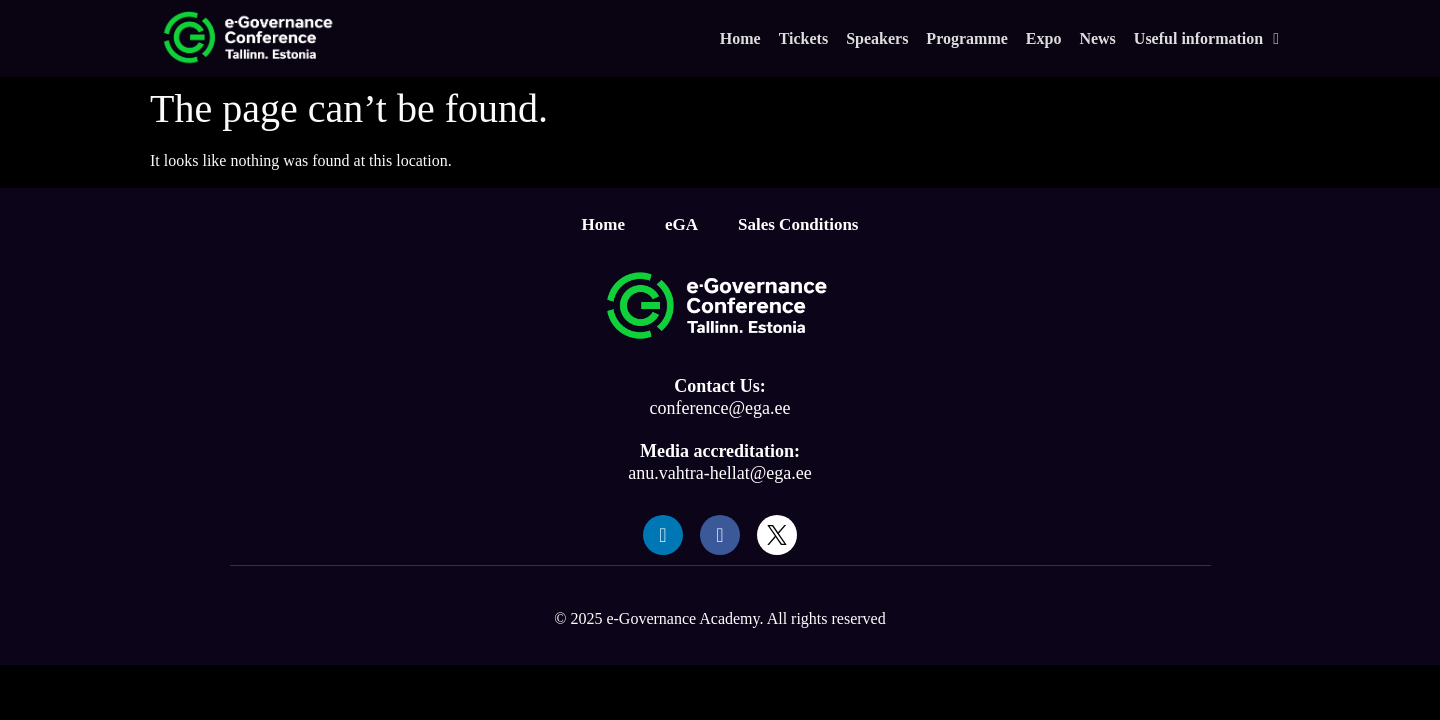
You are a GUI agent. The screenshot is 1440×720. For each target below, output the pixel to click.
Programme (966, 38)
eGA (681, 224)
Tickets (803, 38)
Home (740, 38)
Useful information (1206, 39)
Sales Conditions (798, 224)
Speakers (877, 38)
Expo (1044, 38)
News (1097, 38)
